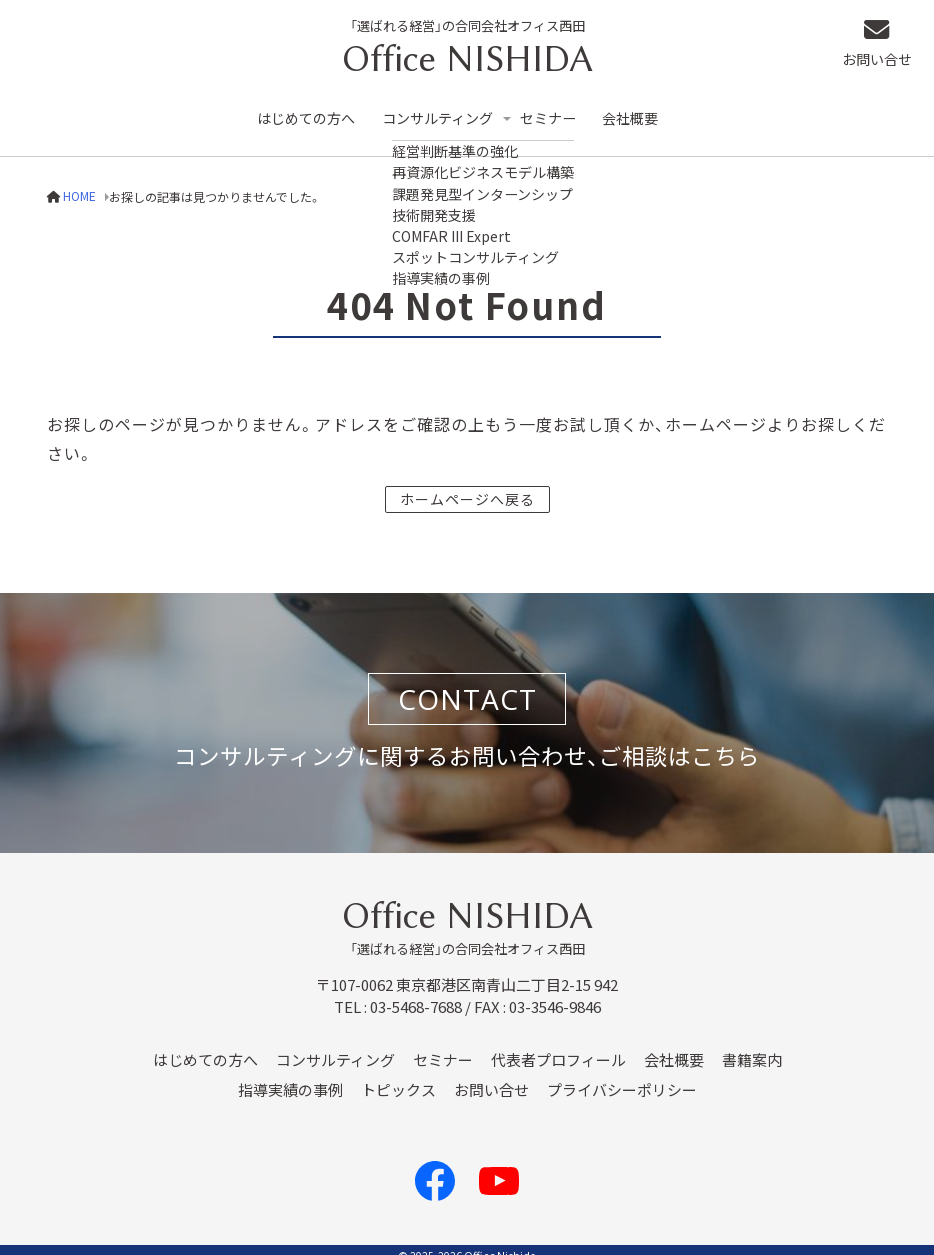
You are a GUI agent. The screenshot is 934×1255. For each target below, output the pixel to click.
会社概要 (648, 111)
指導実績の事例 (290, 1077)
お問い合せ (885, 45)
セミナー (563, 111)
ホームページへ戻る (467, 485)
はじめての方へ (308, 111)
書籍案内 (752, 1047)
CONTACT (467, 686)
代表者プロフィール (558, 1047)
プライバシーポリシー (622, 1077)
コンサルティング (445, 111)
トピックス (398, 1077)
